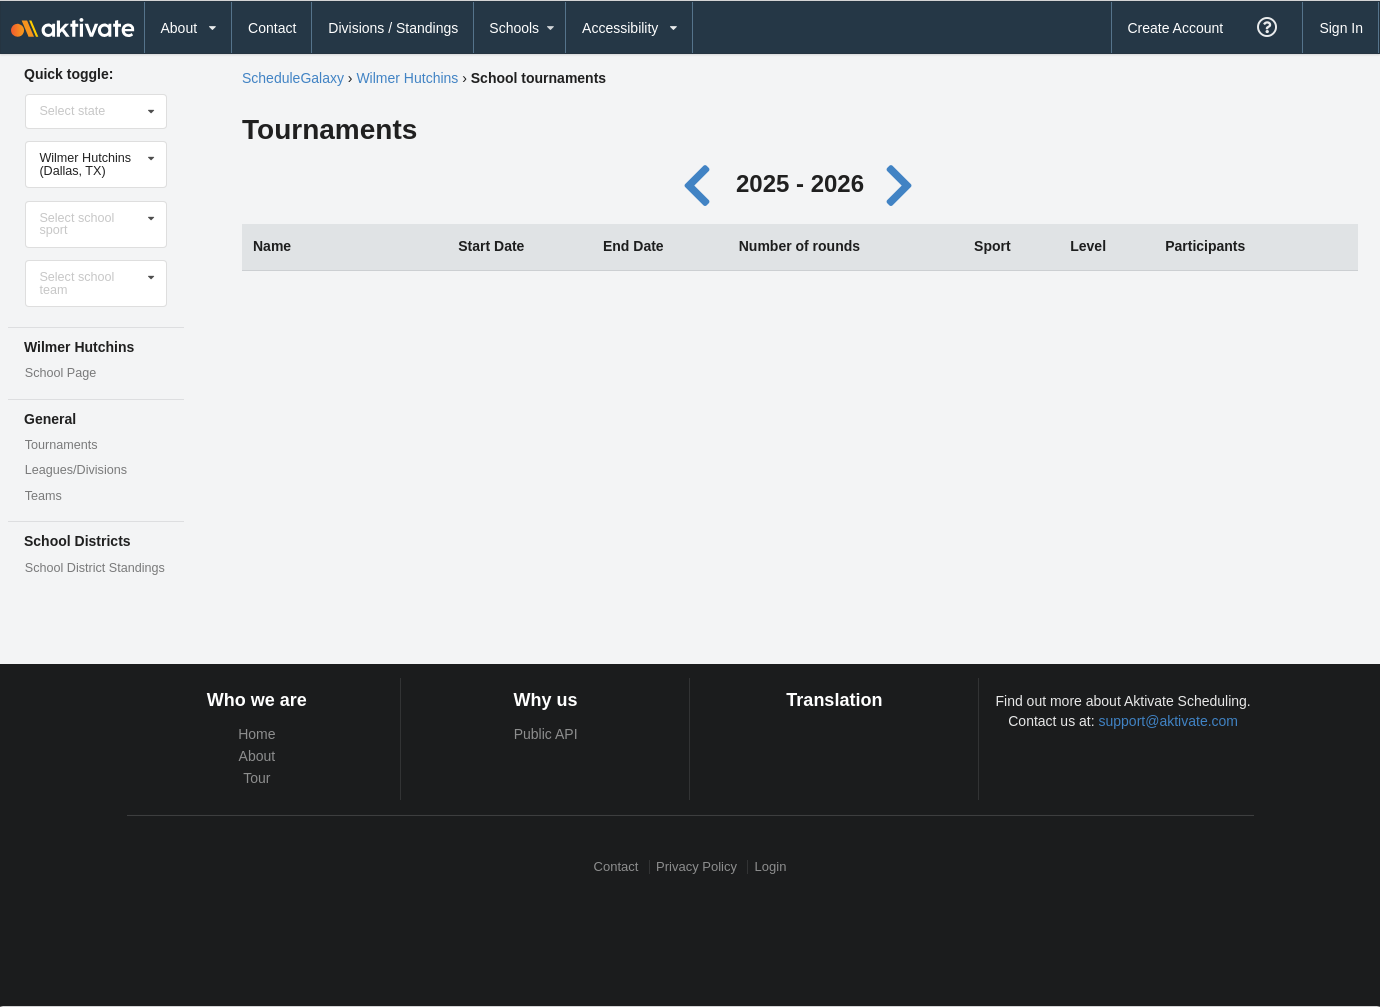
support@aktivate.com (1169, 721)
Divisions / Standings (393, 28)
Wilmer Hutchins (407, 78)
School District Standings (95, 568)
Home (256, 734)
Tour (256, 778)
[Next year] (901, 183)
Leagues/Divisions (76, 470)
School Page (60, 373)
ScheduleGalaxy (293, 78)
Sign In (1341, 28)
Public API (546, 734)
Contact (272, 28)
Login (771, 866)
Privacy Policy (696, 866)
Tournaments (61, 445)
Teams (43, 496)
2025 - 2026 (800, 183)
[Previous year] (702, 183)
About (257, 756)
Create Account (1175, 28)
